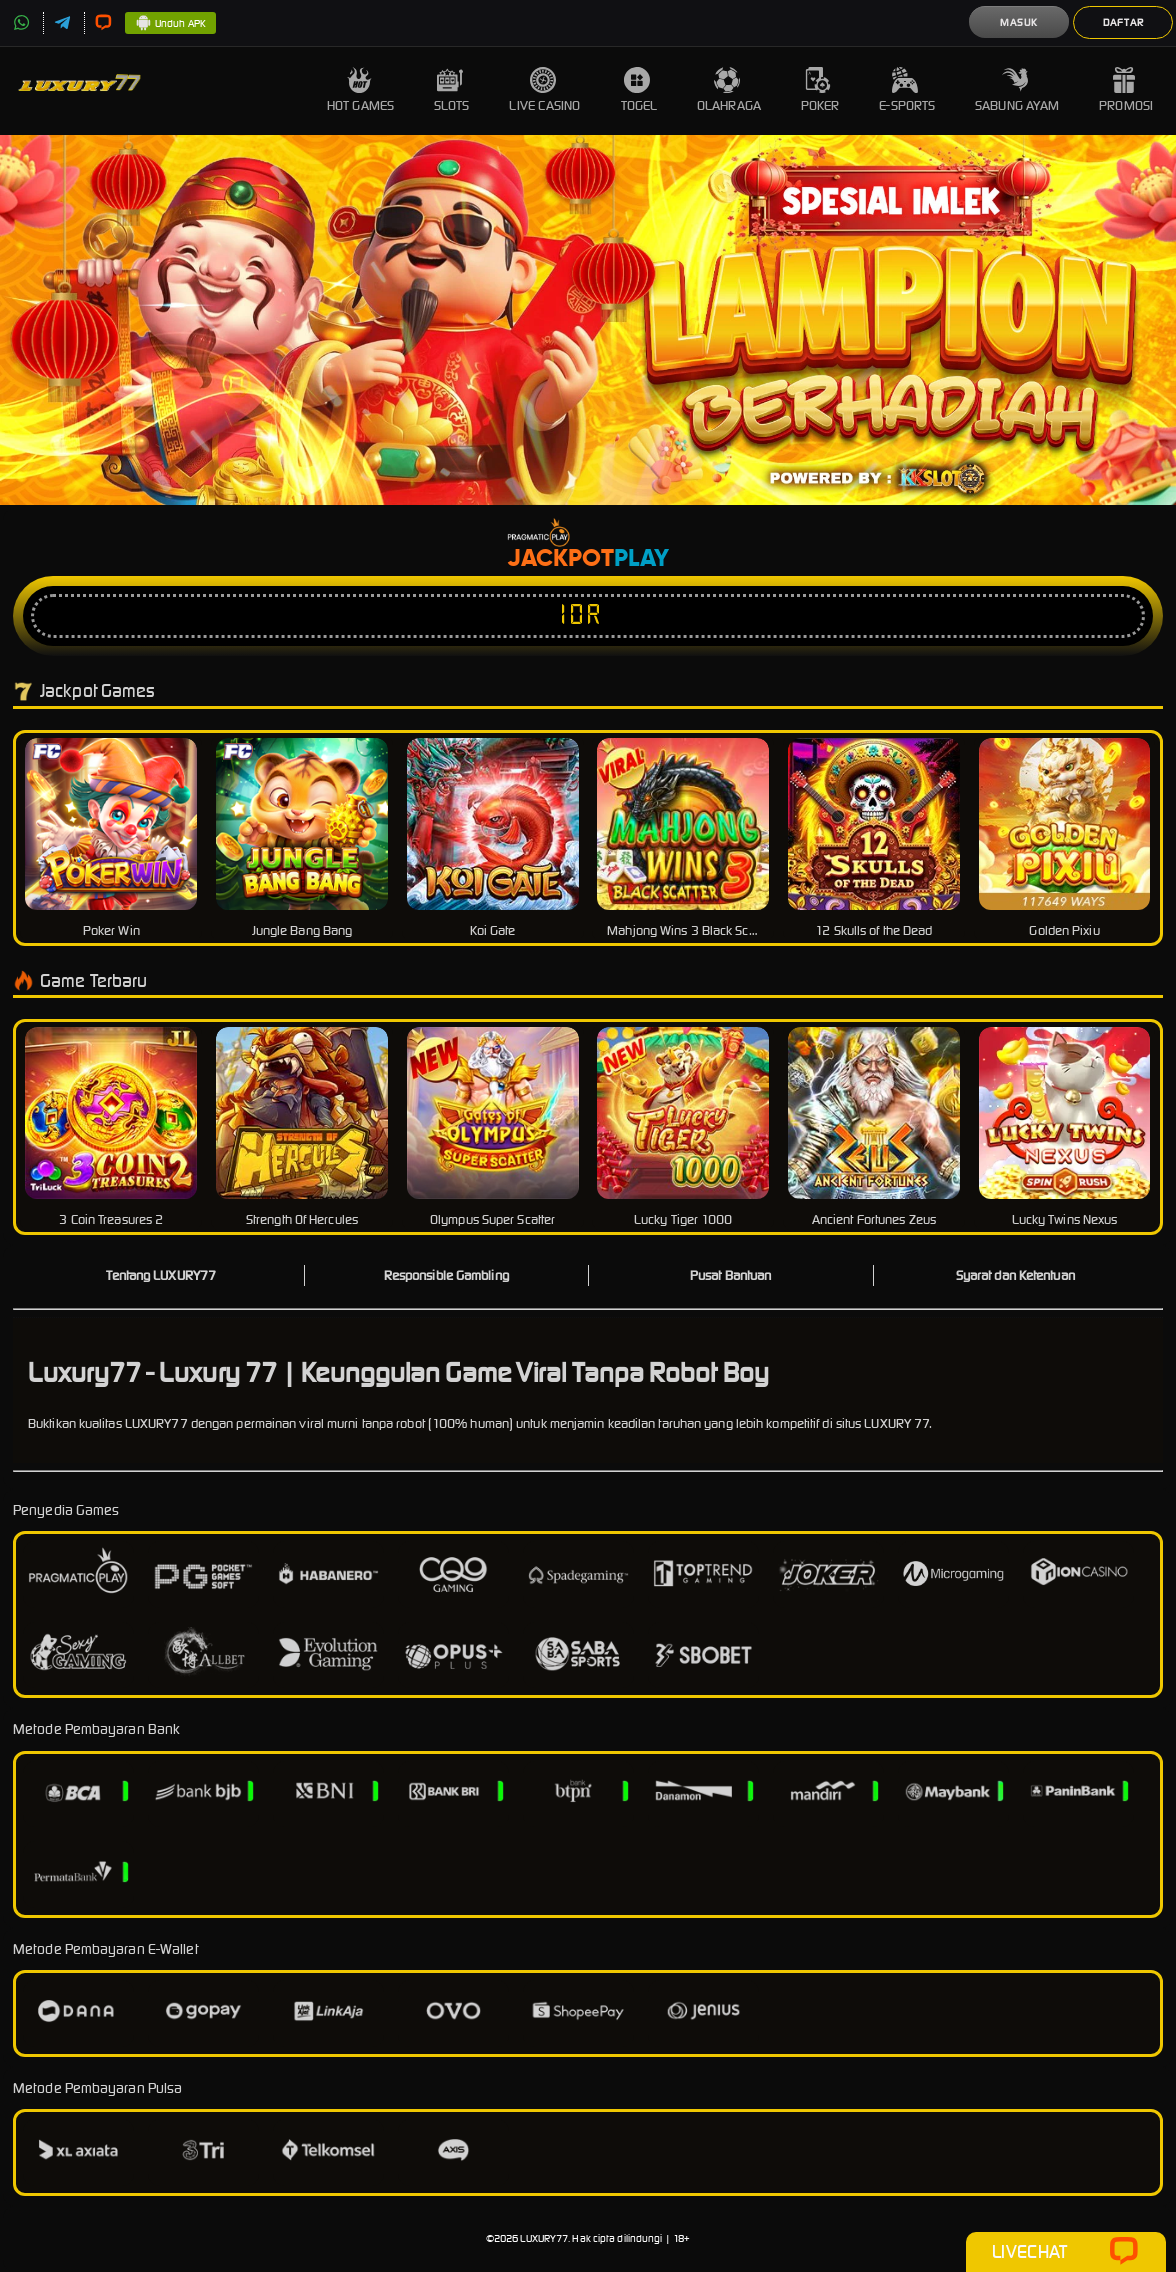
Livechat (1065, 2252)
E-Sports (907, 90)
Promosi (1126, 90)
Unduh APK (170, 24)
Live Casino (544, 90)
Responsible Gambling (446, 1275)
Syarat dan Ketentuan (1015, 1275)
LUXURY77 (544, 2238)
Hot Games (360, 90)
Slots (452, 90)
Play (641, 559)
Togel (639, 90)
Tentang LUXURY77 (161, 1275)
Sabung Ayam (1017, 90)
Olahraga (729, 90)
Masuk (1019, 22)
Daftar (1123, 22)
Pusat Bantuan (730, 1275)
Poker (820, 90)
